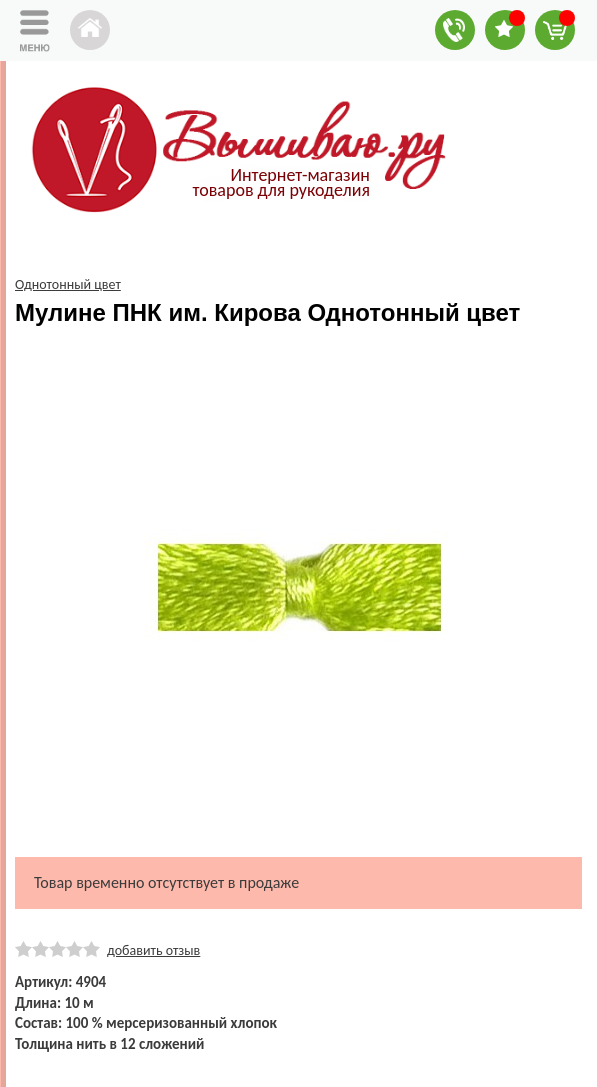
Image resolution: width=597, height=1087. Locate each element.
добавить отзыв (153, 950)
